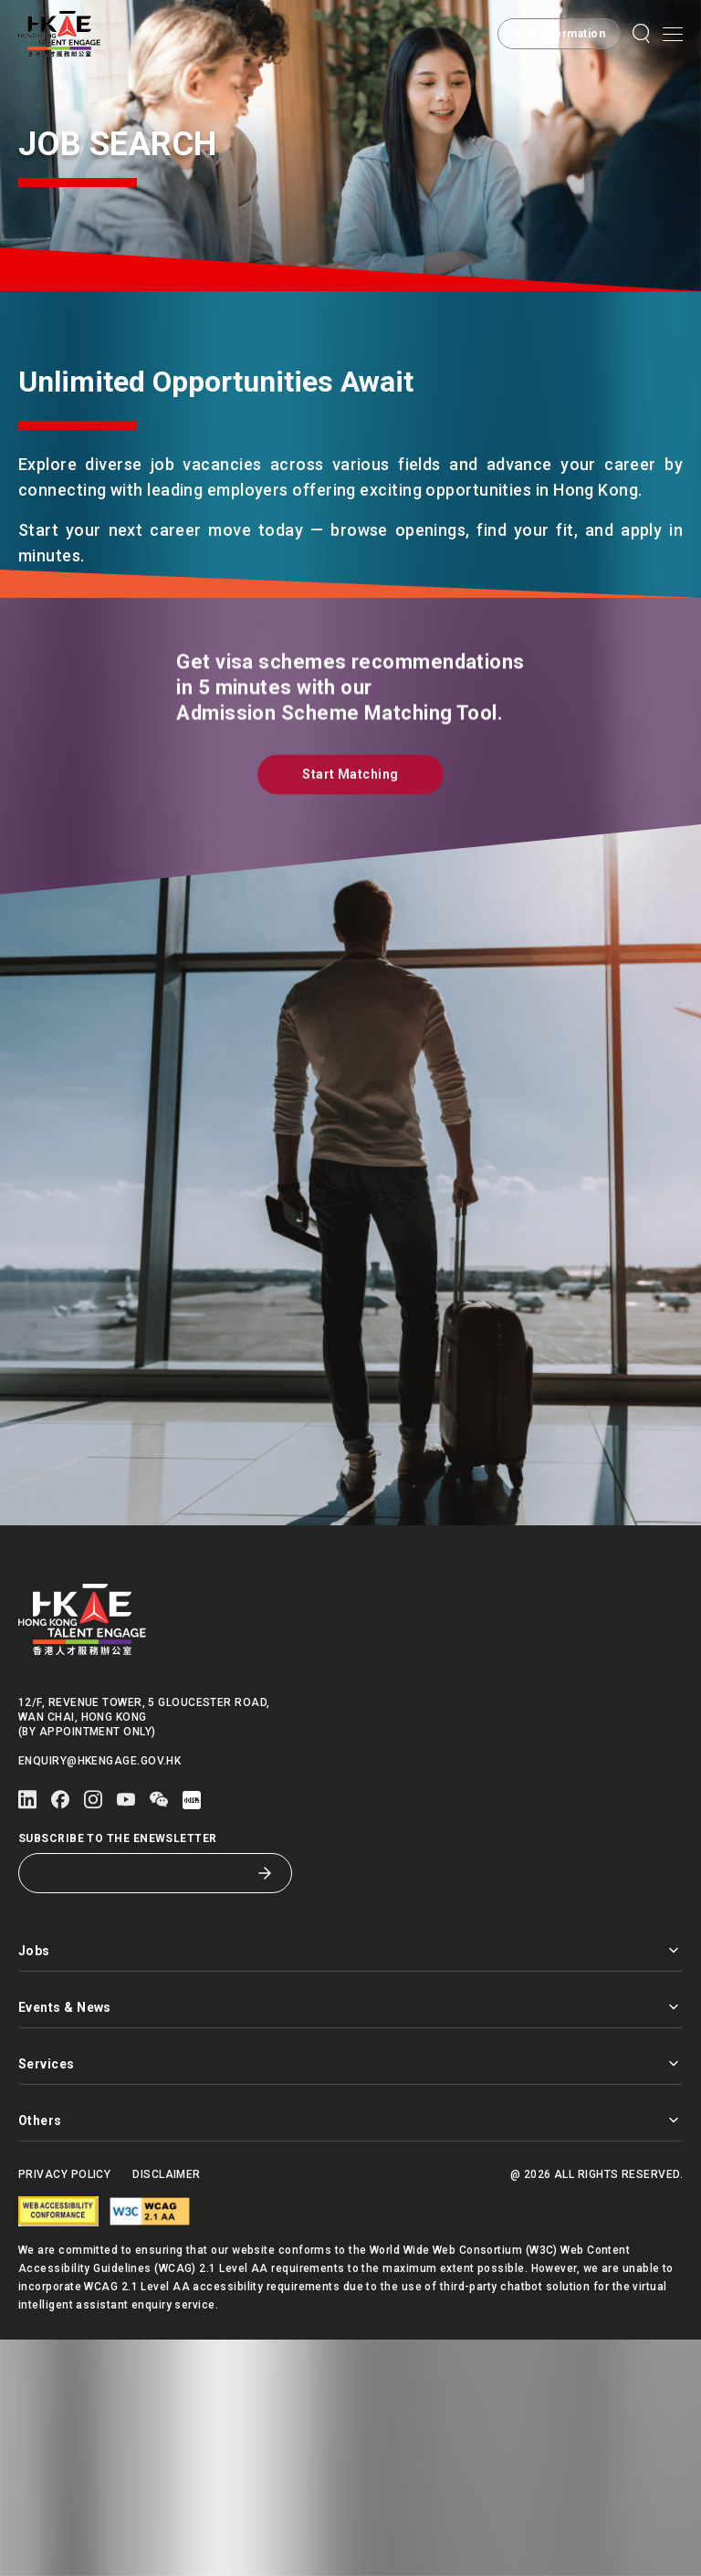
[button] (642, 34)
